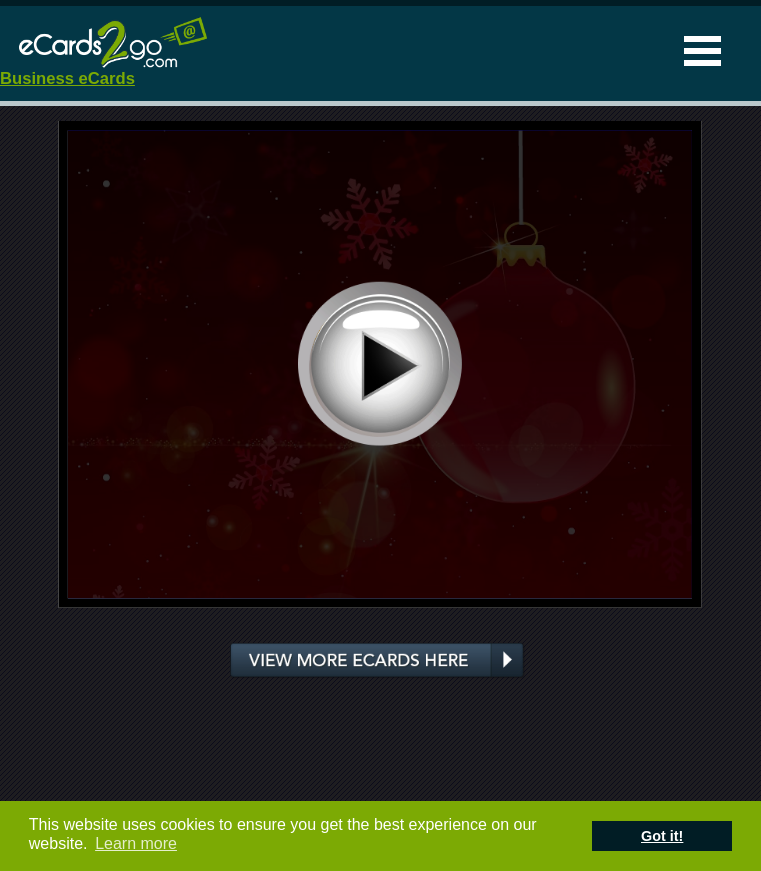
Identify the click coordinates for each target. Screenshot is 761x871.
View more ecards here (377, 661)
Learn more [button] (136, 843)
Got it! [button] (662, 836)
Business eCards (67, 78)
